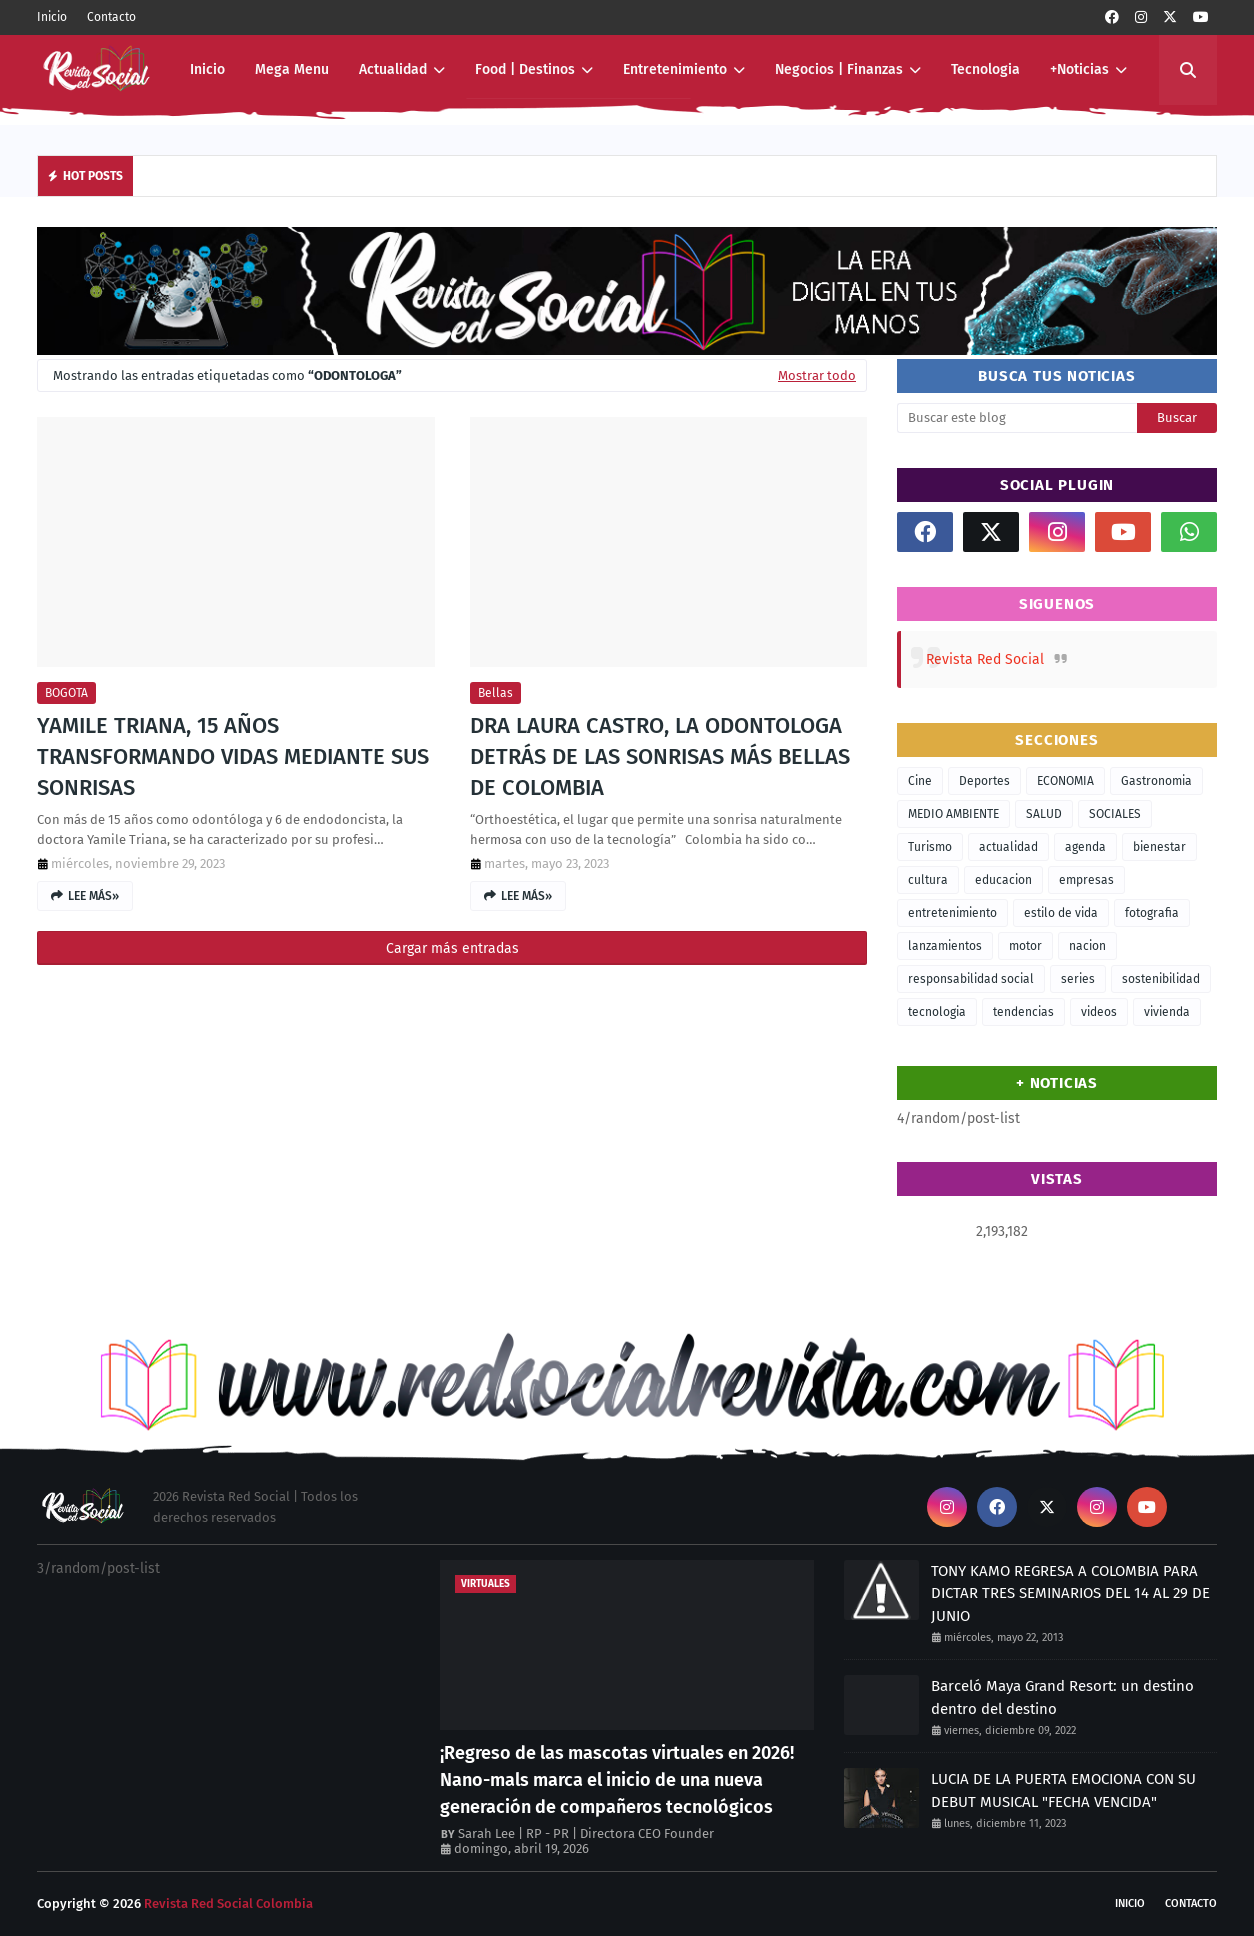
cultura (928, 880)
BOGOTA (66, 693)
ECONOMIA (1065, 781)
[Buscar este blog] (1017, 418)
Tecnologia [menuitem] (985, 69)
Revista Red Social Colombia (228, 1903)
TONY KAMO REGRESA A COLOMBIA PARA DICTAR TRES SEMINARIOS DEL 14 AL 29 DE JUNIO (1070, 1593)
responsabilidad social (971, 979)
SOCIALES (1115, 814)
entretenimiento (952, 913)
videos (1099, 1012)
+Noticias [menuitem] (1079, 69)
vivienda (1167, 1012)
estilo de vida (1061, 913)
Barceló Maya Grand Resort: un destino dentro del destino (1062, 1697)
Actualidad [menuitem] (393, 69)
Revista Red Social (985, 659)
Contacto (111, 17)
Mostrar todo (817, 375)
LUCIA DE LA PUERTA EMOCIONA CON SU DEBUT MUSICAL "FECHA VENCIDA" (1063, 1790)
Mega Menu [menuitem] (292, 69)
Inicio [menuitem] (207, 69)
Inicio (52, 17)
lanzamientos (945, 946)
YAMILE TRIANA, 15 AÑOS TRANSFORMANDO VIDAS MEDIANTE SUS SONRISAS (233, 756)
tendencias (1023, 1012)
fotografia (1152, 913)
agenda (1085, 847)
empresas (1086, 880)
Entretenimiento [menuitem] (675, 69)
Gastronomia (1156, 781)
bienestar (1159, 847)
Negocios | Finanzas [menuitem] (839, 69)
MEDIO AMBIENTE (953, 814)
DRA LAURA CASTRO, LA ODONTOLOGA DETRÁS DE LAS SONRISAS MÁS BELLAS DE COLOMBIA (660, 756)
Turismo (930, 847)
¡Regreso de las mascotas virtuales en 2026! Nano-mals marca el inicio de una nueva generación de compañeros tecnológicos (617, 1780)
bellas (495, 693)
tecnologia (937, 1012)
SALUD (1044, 814)
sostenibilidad (1161, 979)
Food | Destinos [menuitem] (525, 69)
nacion (1087, 946)
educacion (1003, 880)
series (1078, 979)
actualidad (1008, 847)
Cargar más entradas (452, 948)
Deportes (984, 781)
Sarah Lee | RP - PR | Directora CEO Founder (586, 1833)
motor (1025, 946)
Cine (920, 781)
